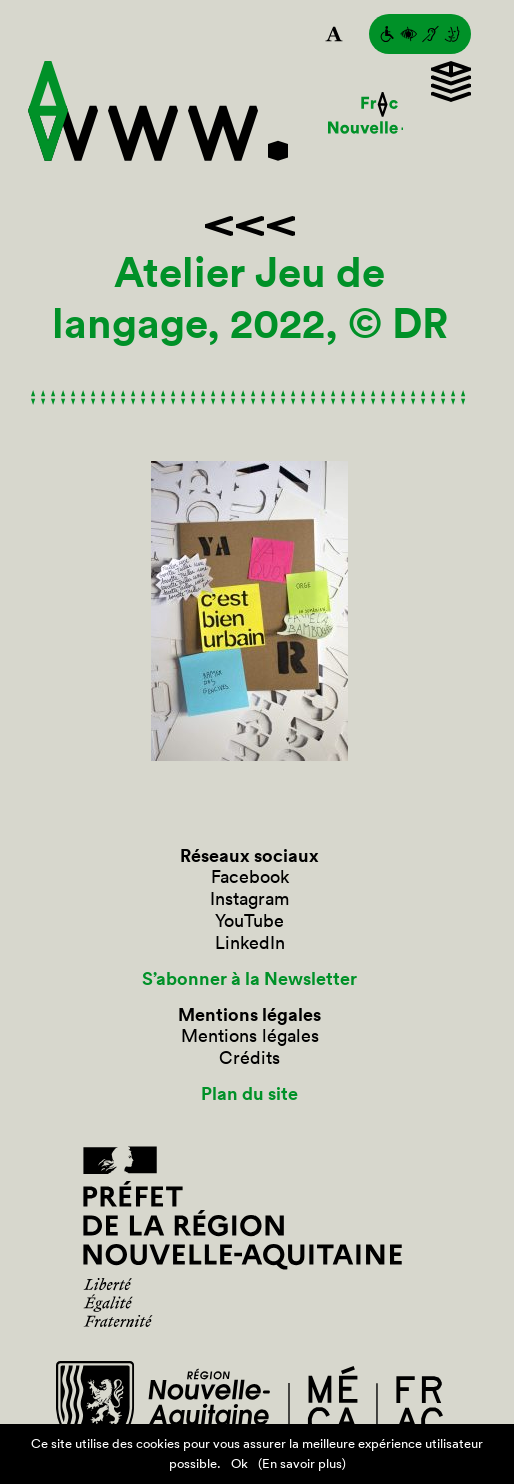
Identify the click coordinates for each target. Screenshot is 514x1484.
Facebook (250, 877)
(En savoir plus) (302, 1463)
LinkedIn (250, 943)
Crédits (249, 1058)
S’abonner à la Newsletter (249, 979)
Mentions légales (250, 1036)
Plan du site (249, 1094)
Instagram (249, 899)
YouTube (249, 921)
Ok (239, 1463)
